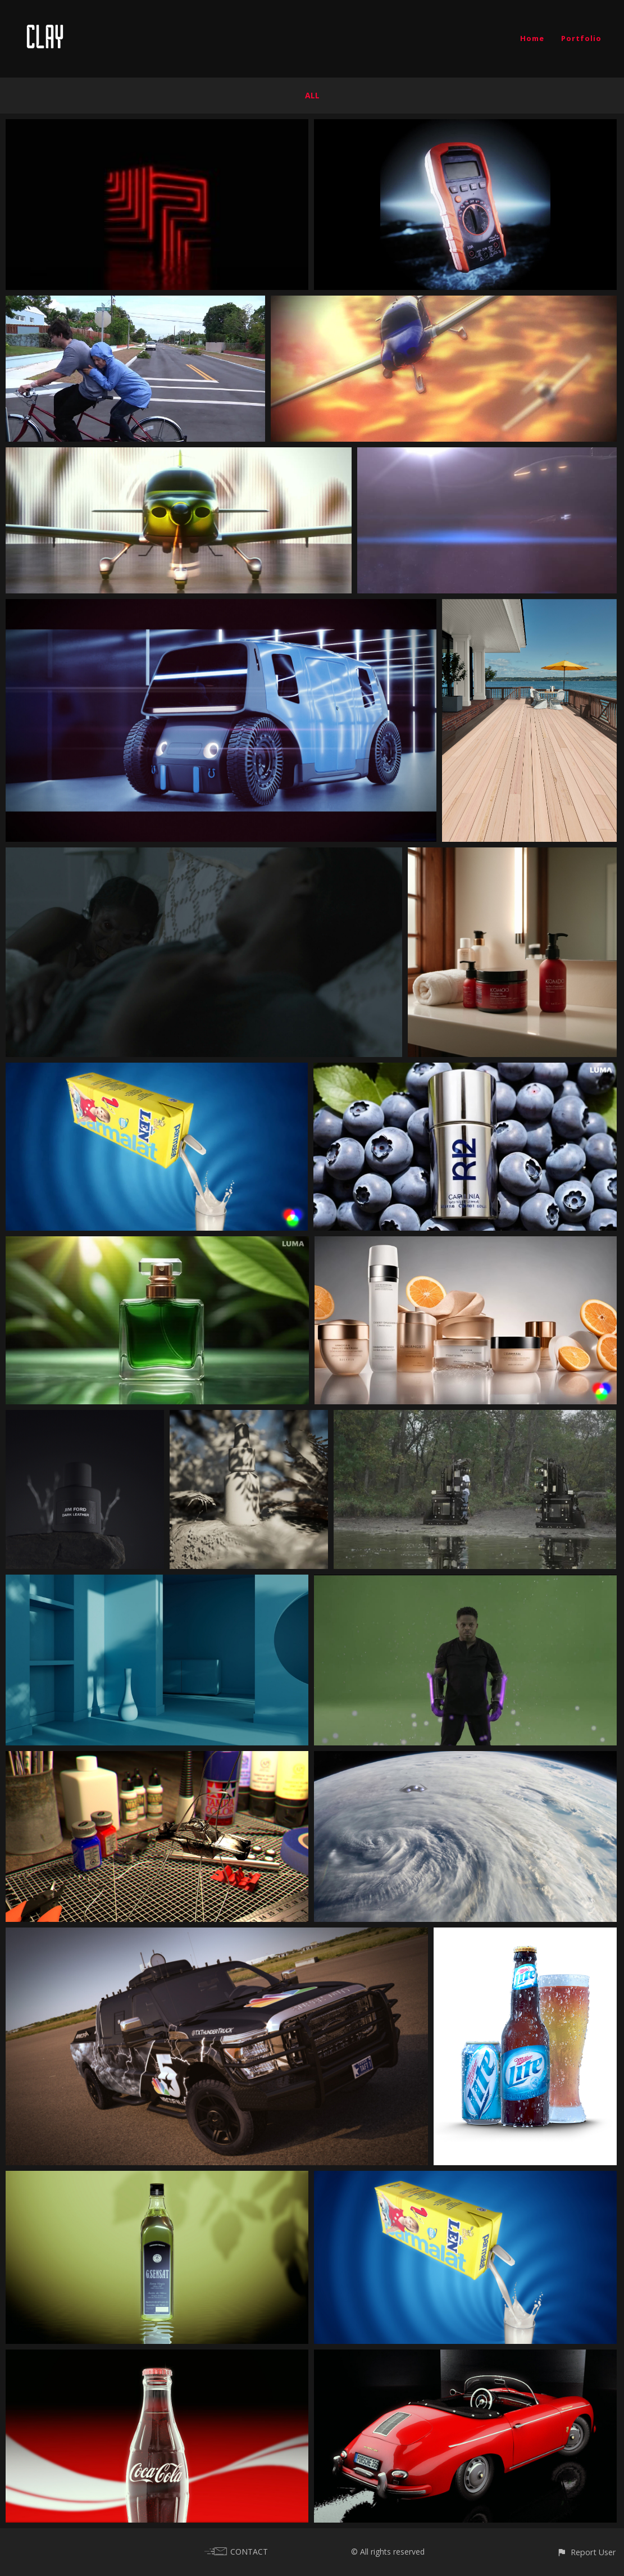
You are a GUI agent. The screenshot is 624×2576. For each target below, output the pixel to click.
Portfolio (581, 38)
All (312, 95)
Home (532, 38)
